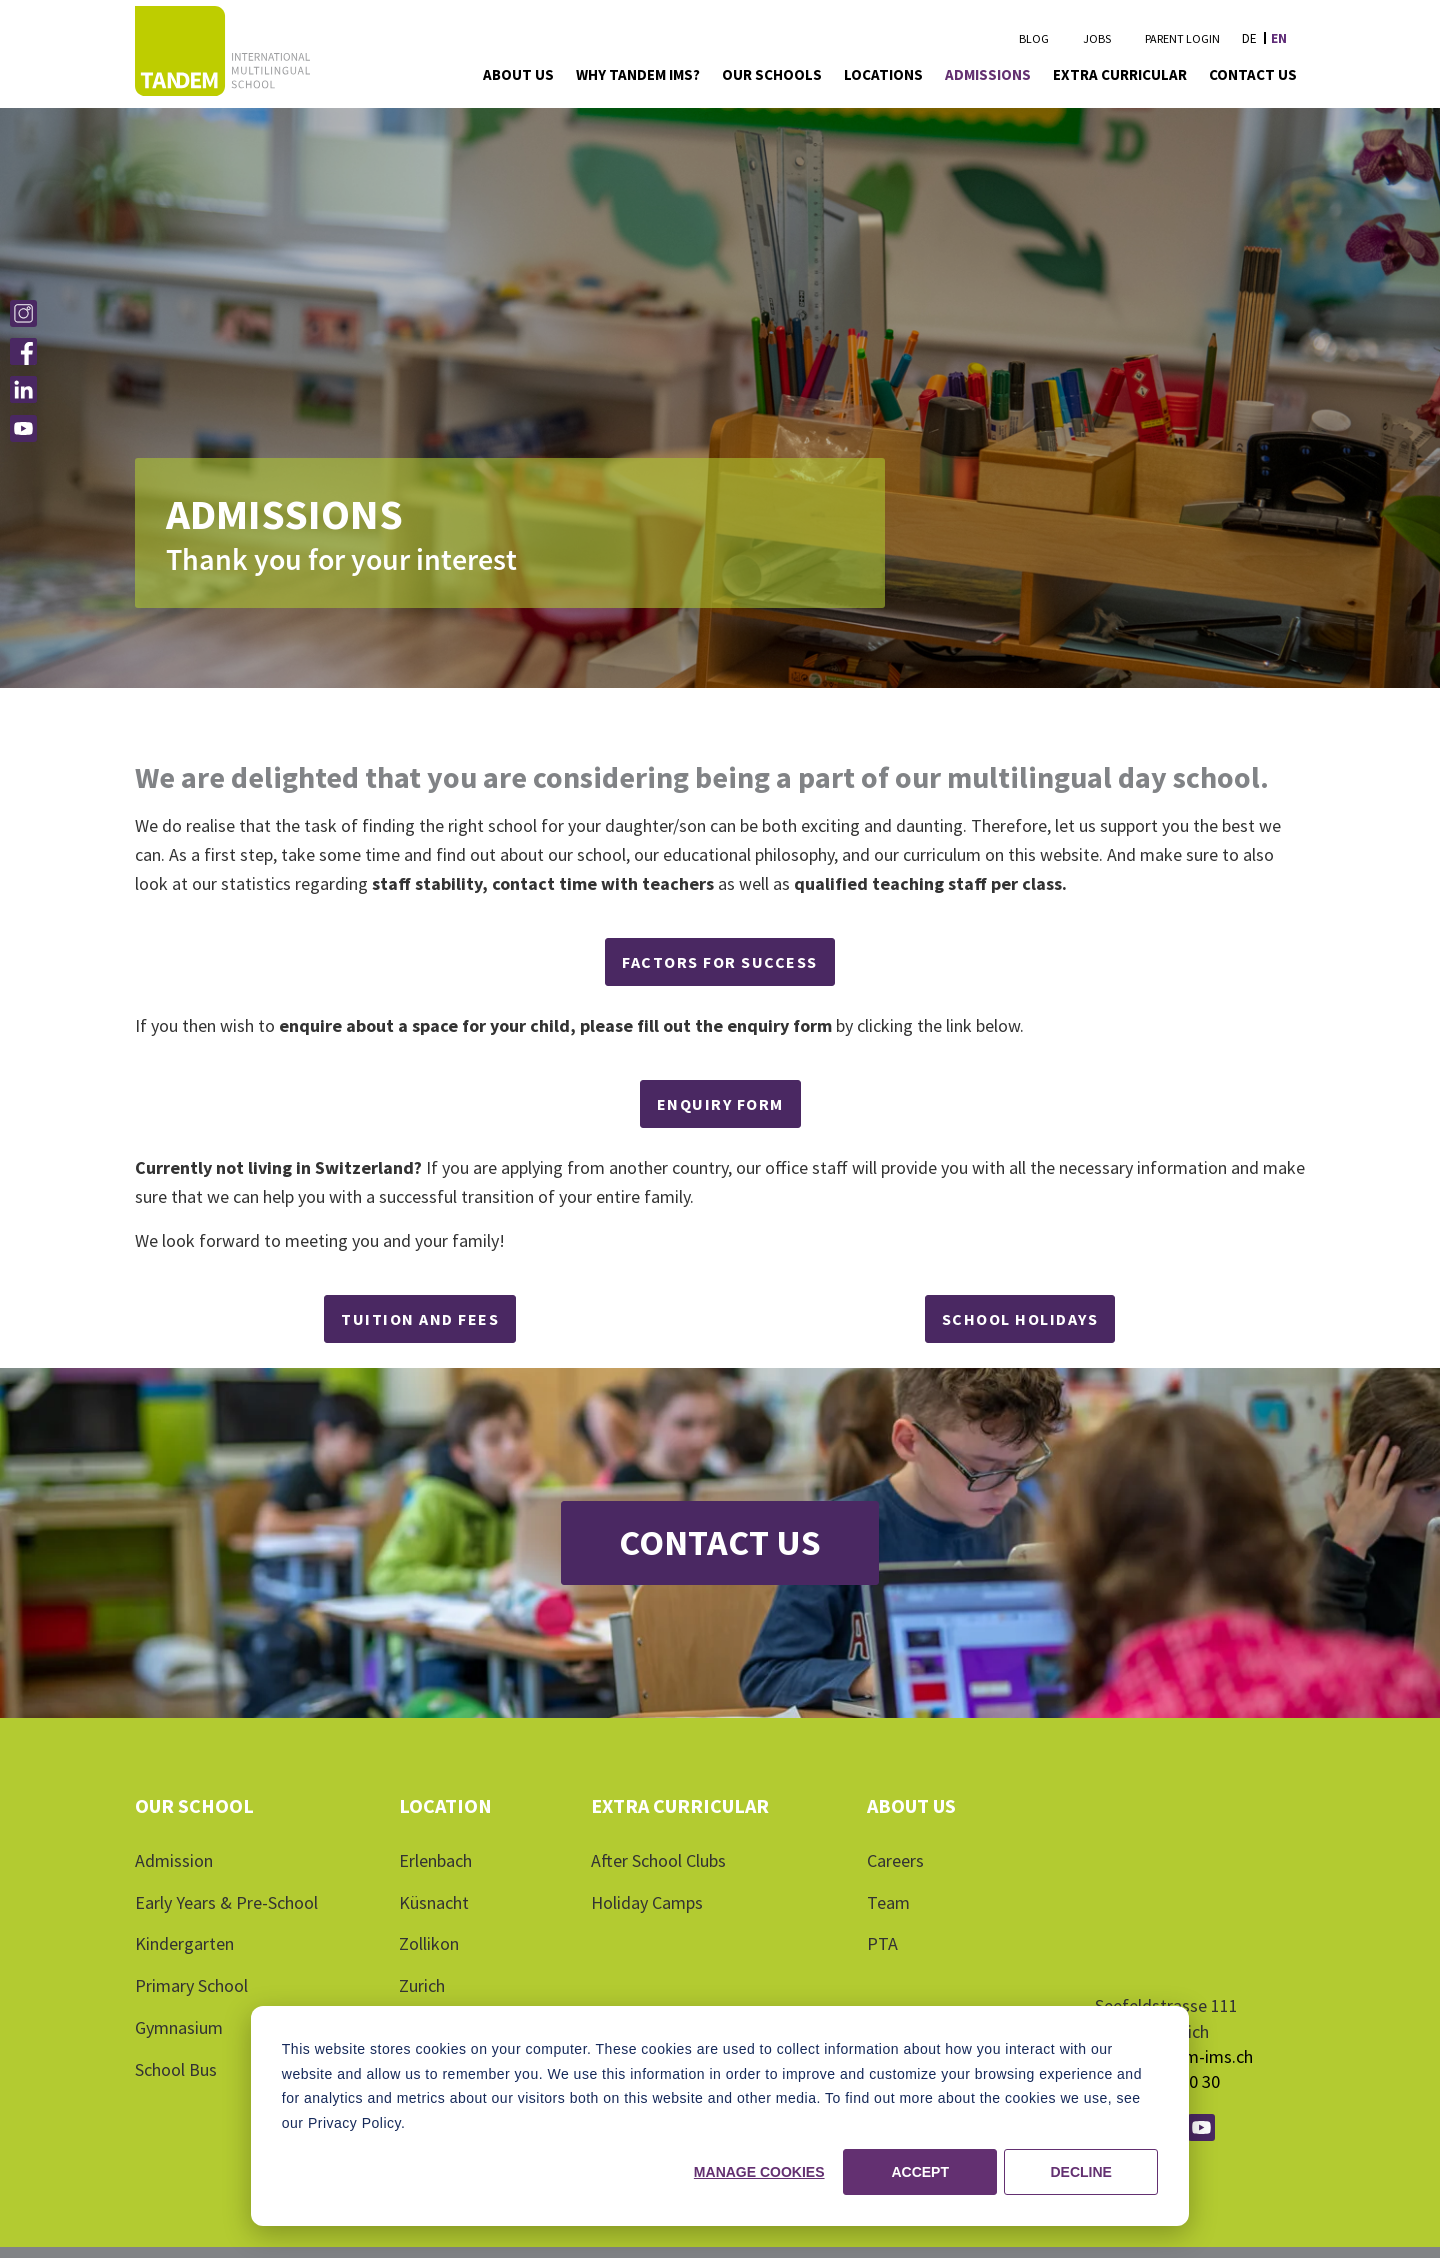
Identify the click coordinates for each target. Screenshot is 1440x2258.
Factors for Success (720, 962)
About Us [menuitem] (518, 74)
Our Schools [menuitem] (772, 74)
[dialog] (720, 2116)
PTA (882, 1943)
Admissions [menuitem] (988, 74)
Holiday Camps (647, 1902)
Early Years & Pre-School (226, 1902)
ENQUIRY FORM (720, 1104)
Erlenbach (435, 1860)
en (1279, 38)
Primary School (191, 1985)
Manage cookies (759, 2172)
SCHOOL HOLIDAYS (1020, 1319)
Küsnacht (434, 1902)
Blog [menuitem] (1034, 38)
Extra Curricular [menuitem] (1120, 74)
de (1249, 38)
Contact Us (720, 1542)
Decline (1080, 2172)
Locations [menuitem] (883, 74)
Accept (920, 2172)
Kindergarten (184, 1943)
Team (888, 1902)
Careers (895, 1860)
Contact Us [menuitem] (1253, 74)
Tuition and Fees (420, 1319)
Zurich (422, 1985)
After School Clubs (658, 1860)
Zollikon (429, 1943)
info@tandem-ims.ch (1174, 1972)
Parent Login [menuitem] (1182, 38)
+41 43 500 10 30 (1157, 1997)
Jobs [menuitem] (1097, 38)
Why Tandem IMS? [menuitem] (638, 74)
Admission (174, 1860)
